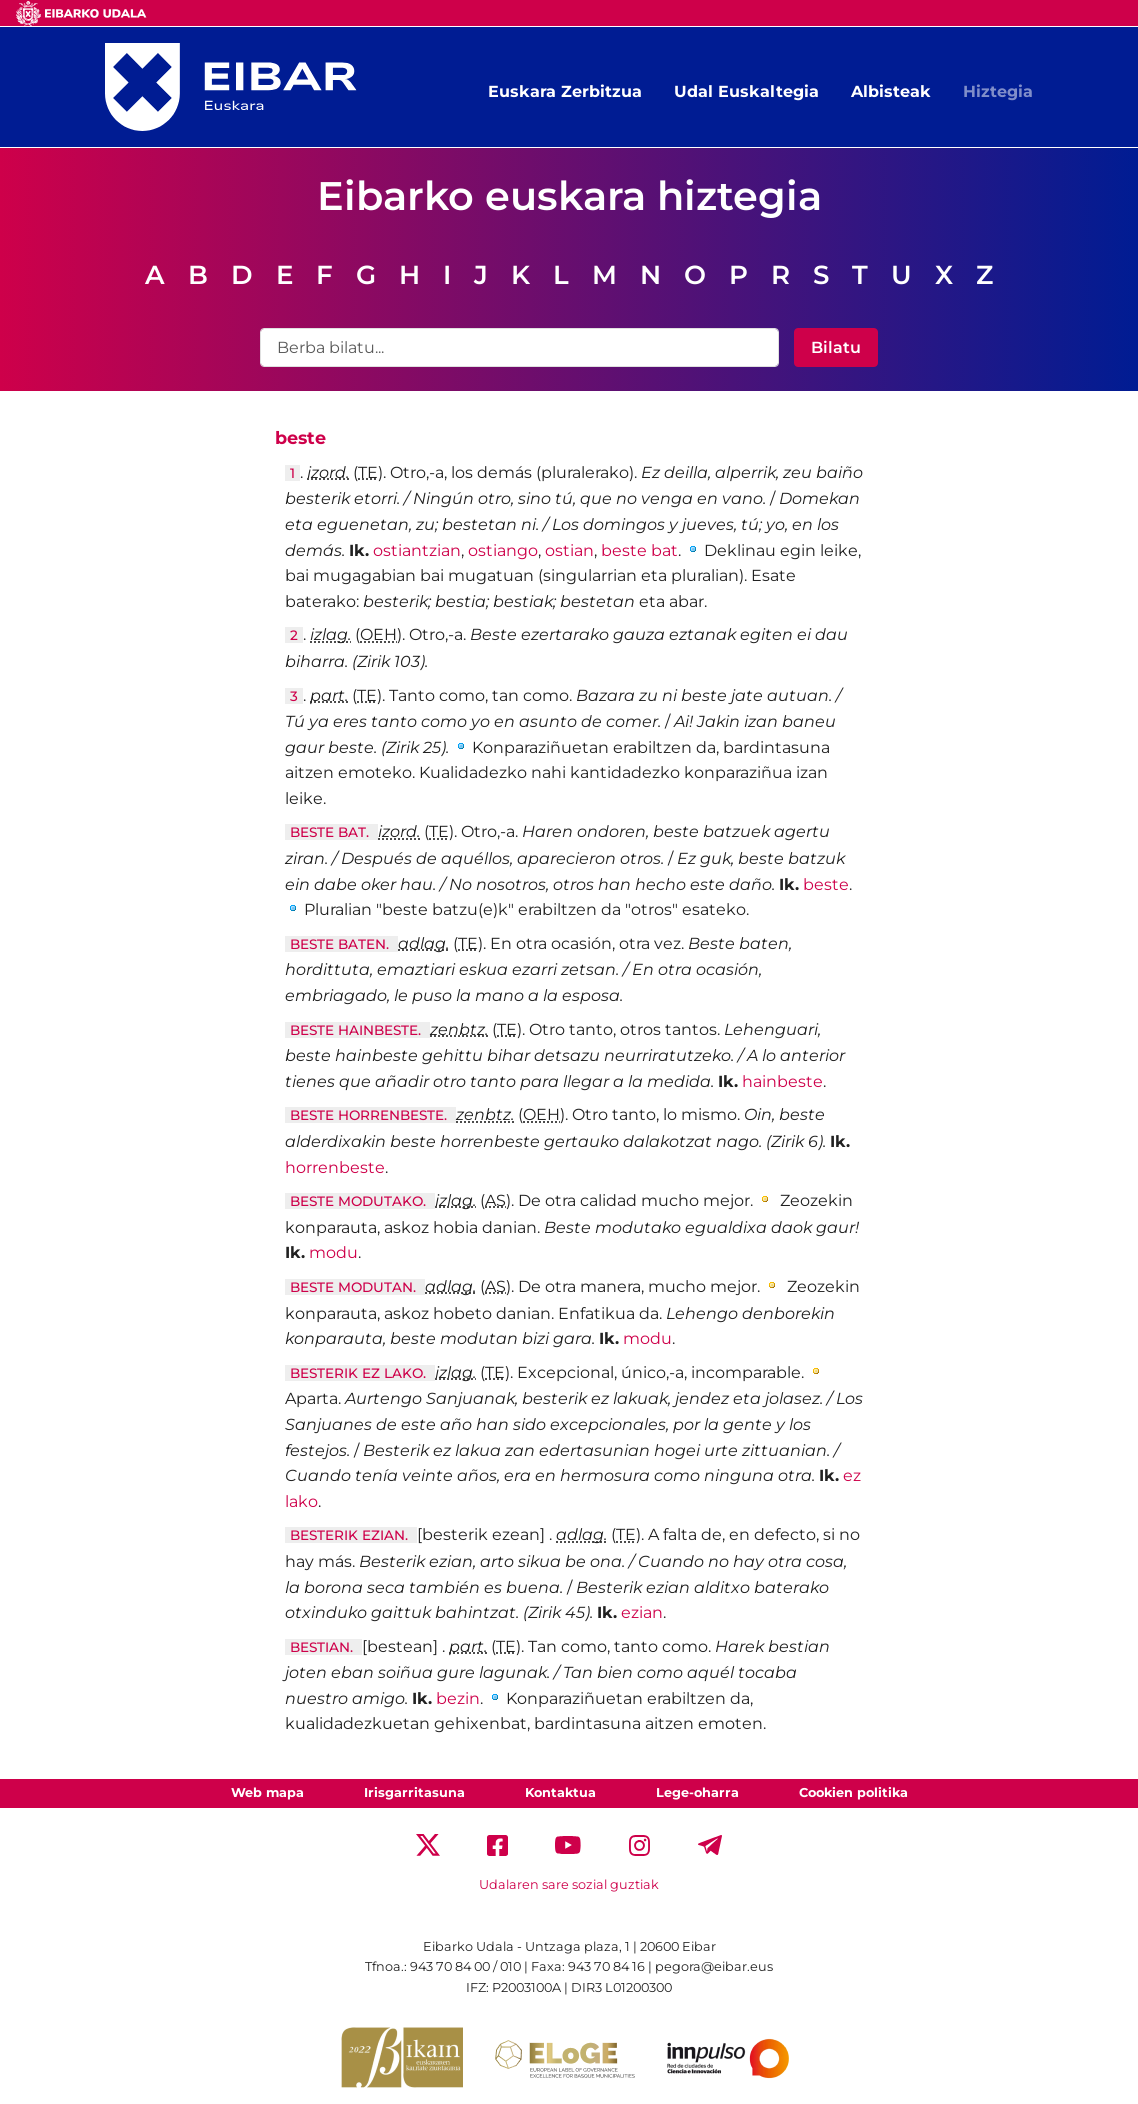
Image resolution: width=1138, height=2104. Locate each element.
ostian (569, 550)
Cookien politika (853, 1792)
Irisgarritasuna (414, 1792)
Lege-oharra (697, 1792)
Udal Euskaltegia (746, 91)
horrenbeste (335, 1167)
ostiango (503, 550)
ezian (642, 1612)
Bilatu (836, 347)
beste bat (639, 550)
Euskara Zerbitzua (565, 91)
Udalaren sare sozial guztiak (569, 1884)
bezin (458, 1698)
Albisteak (891, 91)
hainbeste (782, 1081)
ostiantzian (417, 550)
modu (333, 1252)
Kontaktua (560, 1792)
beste (826, 884)
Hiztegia (998, 91)
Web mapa (267, 1792)
